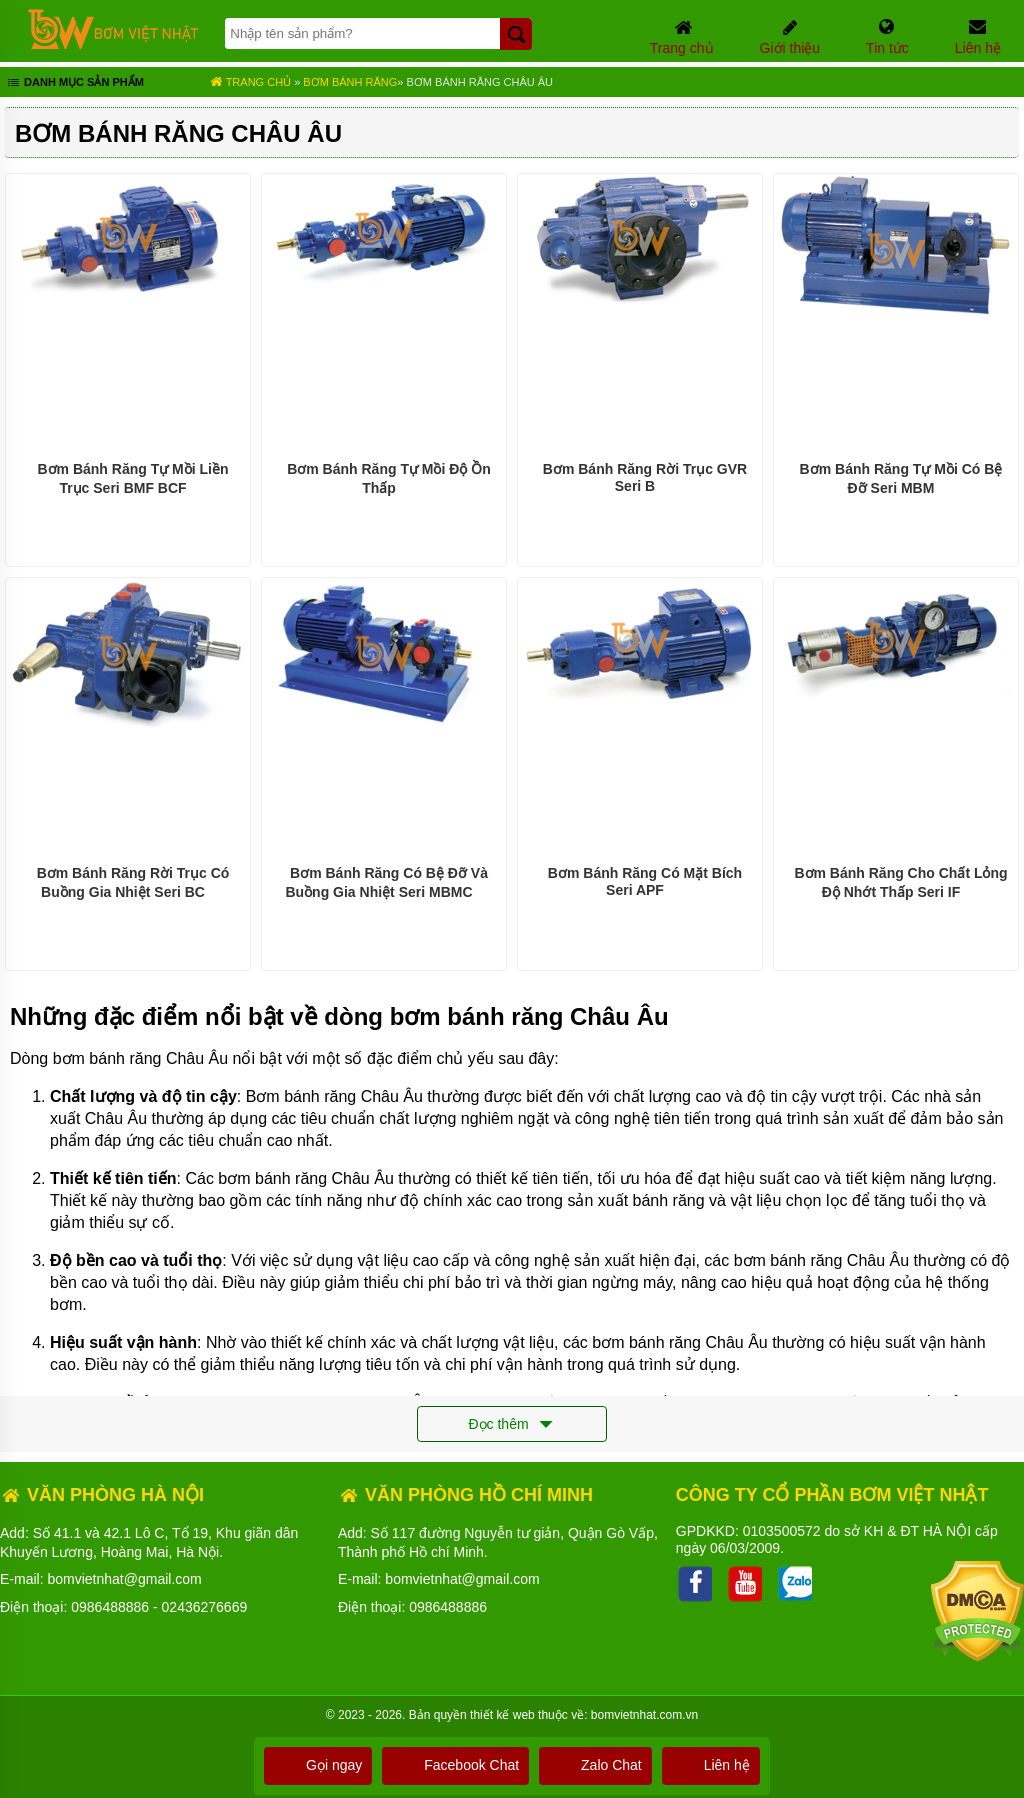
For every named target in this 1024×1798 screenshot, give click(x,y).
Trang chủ (250, 82)
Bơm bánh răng (350, 82)
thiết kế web (502, 1715)
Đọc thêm (511, 1425)
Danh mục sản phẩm (74, 84)
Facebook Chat (455, 1765)
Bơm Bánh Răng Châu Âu (480, 82)
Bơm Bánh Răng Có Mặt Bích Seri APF (645, 881)
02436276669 (205, 1607)
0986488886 (110, 1607)
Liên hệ (711, 1765)
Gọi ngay (318, 1765)
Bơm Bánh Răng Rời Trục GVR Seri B (645, 477)
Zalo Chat (595, 1765)
